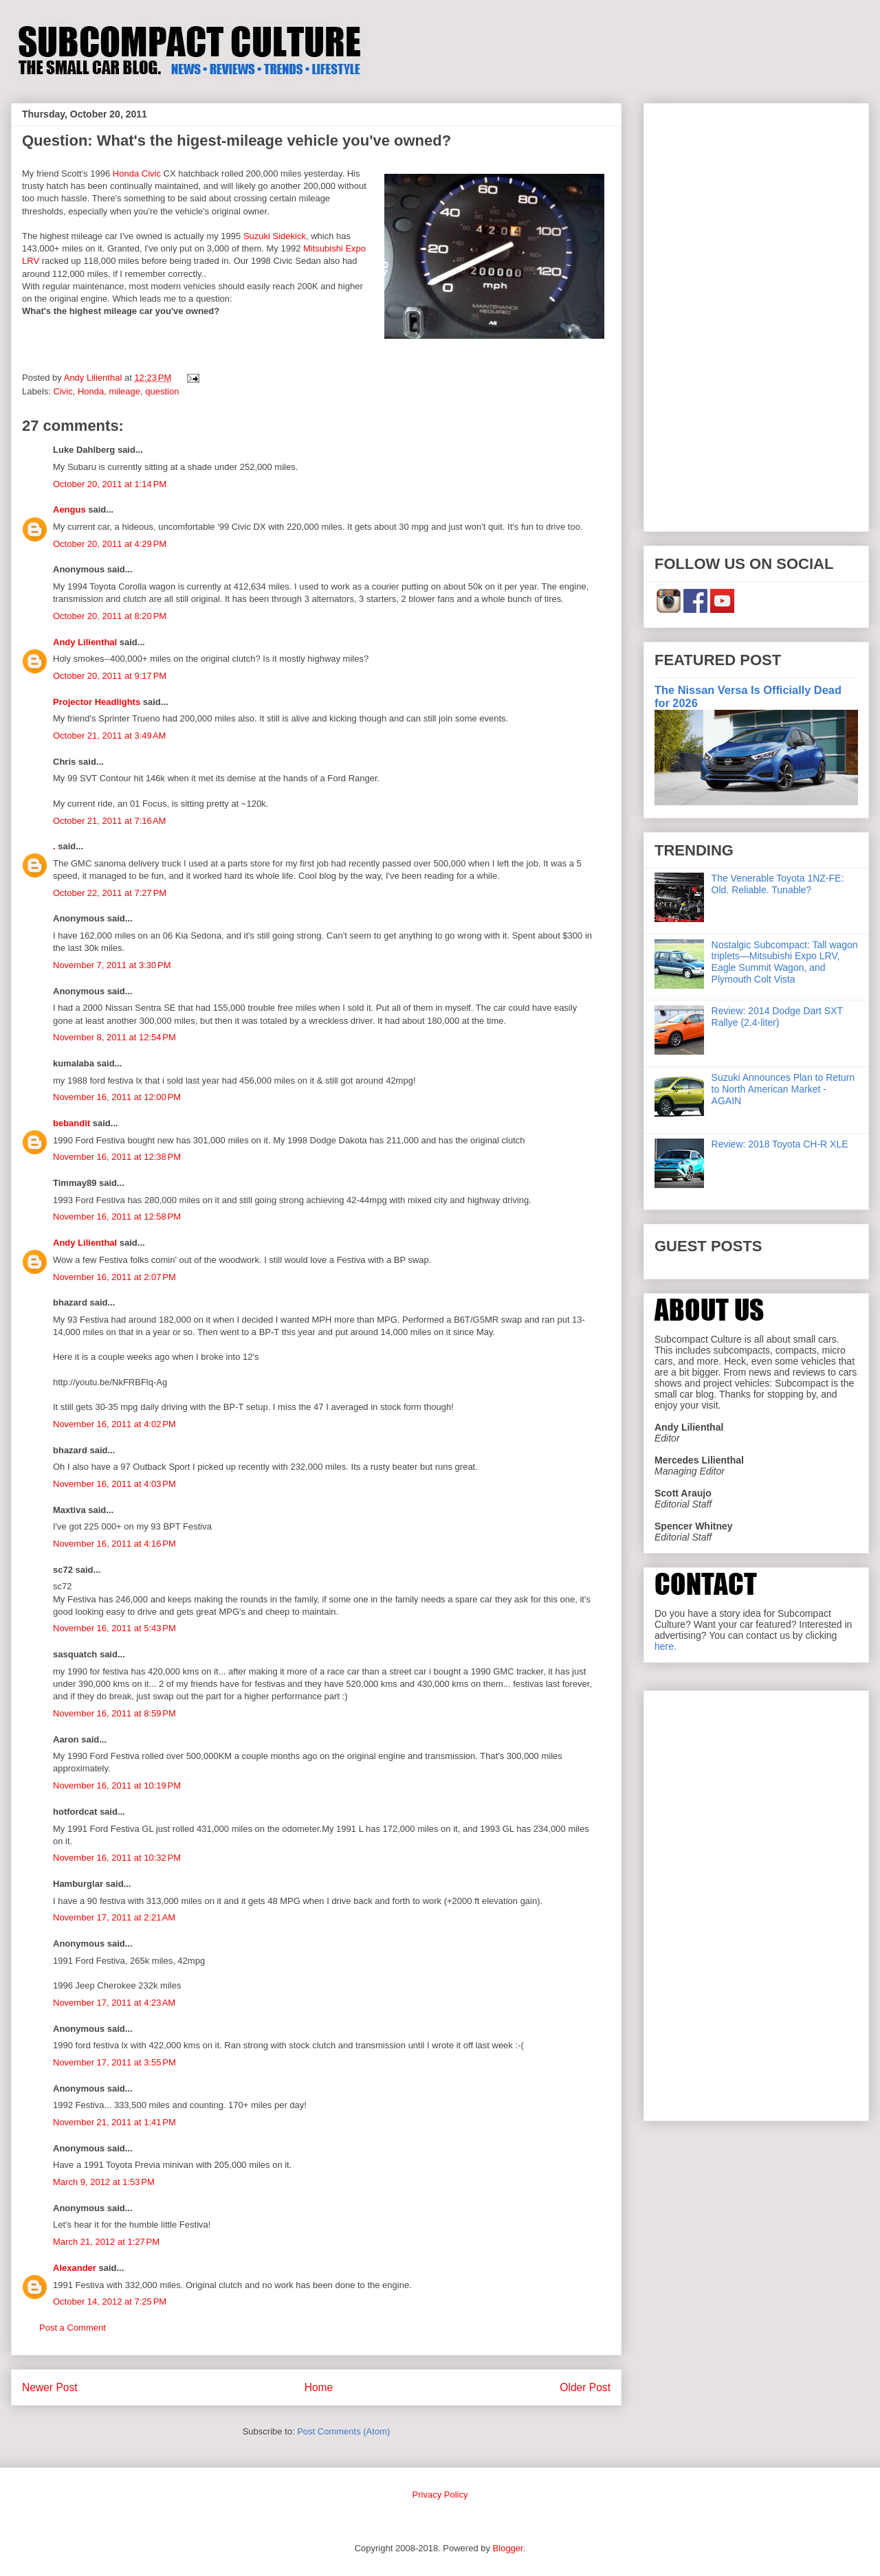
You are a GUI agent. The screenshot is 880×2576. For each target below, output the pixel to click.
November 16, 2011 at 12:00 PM (117, 1097)
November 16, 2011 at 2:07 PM (114, 1277)
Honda (91, 391)
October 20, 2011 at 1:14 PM (109, 484)
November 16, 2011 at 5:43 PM (114, 1628)
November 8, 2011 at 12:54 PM (114, 1037)
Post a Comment (72, 2327)
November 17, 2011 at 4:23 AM (114, 2002)
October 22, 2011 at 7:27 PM (109, 893)
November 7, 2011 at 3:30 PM (112, 965)
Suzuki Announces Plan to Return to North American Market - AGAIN (783, 1089)
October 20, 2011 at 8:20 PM (109, 616)
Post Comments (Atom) (343, 2431)
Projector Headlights (96, 702)
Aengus (69, 509)
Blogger (508, 2548)
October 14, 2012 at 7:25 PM (109, 2301)
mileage (125, 391)
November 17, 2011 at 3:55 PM (114, 2062)
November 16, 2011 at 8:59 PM (114, 1713)
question (162, 391)
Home (319, 2387)
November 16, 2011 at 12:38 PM (117, 1157)
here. (665, 1646)
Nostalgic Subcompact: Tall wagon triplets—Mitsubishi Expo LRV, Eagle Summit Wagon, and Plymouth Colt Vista (785, 962)
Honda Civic (137, 173)
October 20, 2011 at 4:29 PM (109, 544)
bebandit (71, 1123)
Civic (63, 391)
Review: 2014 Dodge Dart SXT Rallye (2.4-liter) (777, 1016)
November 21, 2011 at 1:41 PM (114, 2122)
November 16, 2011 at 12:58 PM (117, 1216)
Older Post (585, 2387)
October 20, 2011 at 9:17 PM (109, 676)
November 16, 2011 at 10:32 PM (117, 1857)
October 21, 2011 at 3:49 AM (109, 735)
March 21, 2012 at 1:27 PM (106, 2242)
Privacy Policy (440, 2494)
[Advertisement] (756, 315)
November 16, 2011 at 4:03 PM (114, 1484)
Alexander (74, 2268)
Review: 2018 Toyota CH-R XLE (780, 1144)
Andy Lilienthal (85, 642)
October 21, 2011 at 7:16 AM (109, 821)
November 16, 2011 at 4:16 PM (114, 1543)
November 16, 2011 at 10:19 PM (117, 1785)
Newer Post (50, 2387)
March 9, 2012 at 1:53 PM (104, 2182)
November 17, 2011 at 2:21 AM (114, 1917)
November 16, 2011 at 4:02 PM (114, 1424)
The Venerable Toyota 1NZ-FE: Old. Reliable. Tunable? (778, 884)
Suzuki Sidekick (274, 236)
